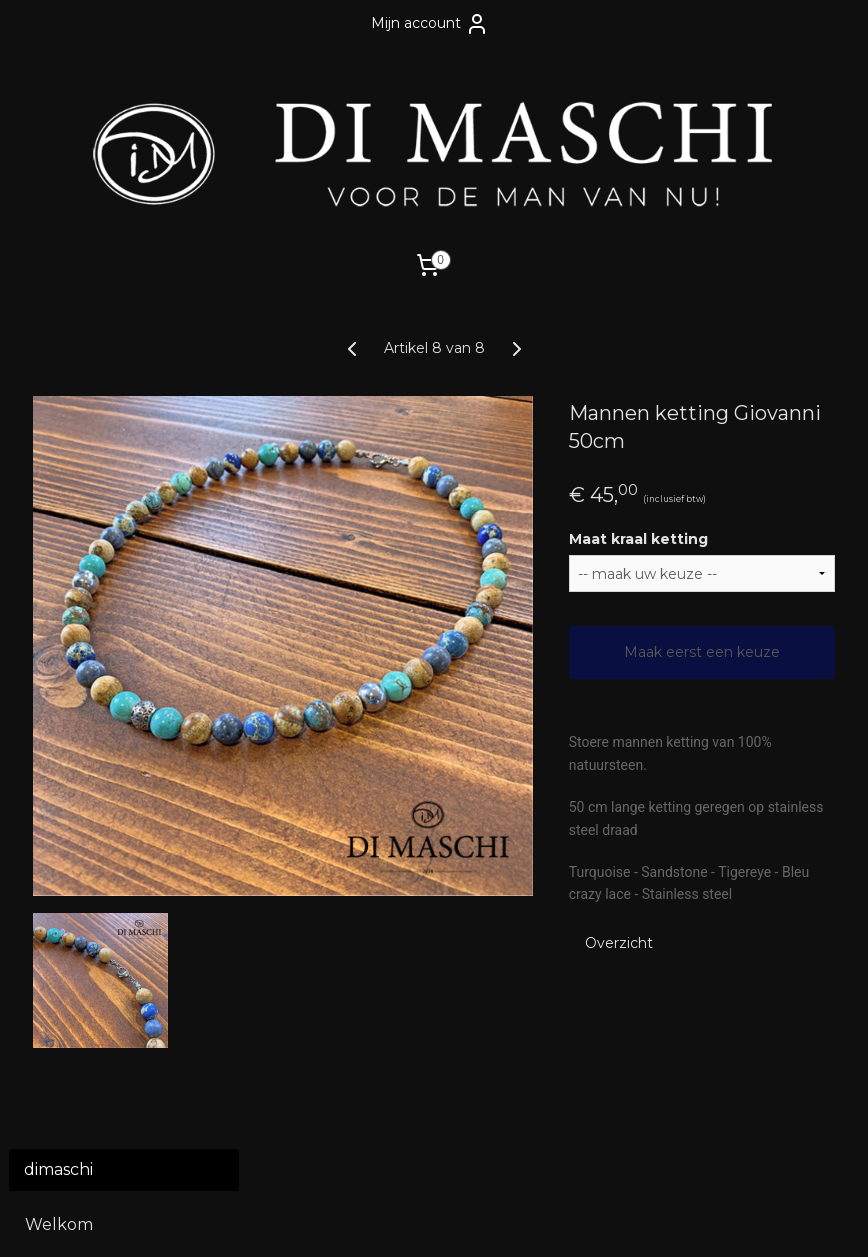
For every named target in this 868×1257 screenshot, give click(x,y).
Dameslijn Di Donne (103, 722)
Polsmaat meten (91, 655)
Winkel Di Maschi (92, 910)
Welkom (59, 380)
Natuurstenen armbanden (124, 475)
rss (382, 1220)
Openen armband (97, 688)
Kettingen (65, 517)
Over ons (61, 876)
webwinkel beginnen (456, 1220)
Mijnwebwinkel (631, 1220)
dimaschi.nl (347, 1116)
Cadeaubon (72, 603)
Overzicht (707, 983)
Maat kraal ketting (726, 539)
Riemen (56, 551)
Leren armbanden (124, 432)
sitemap (345, 1220)
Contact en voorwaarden (78, 783)
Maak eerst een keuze (746, 662)
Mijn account (430, 24)
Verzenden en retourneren (82, 834)
